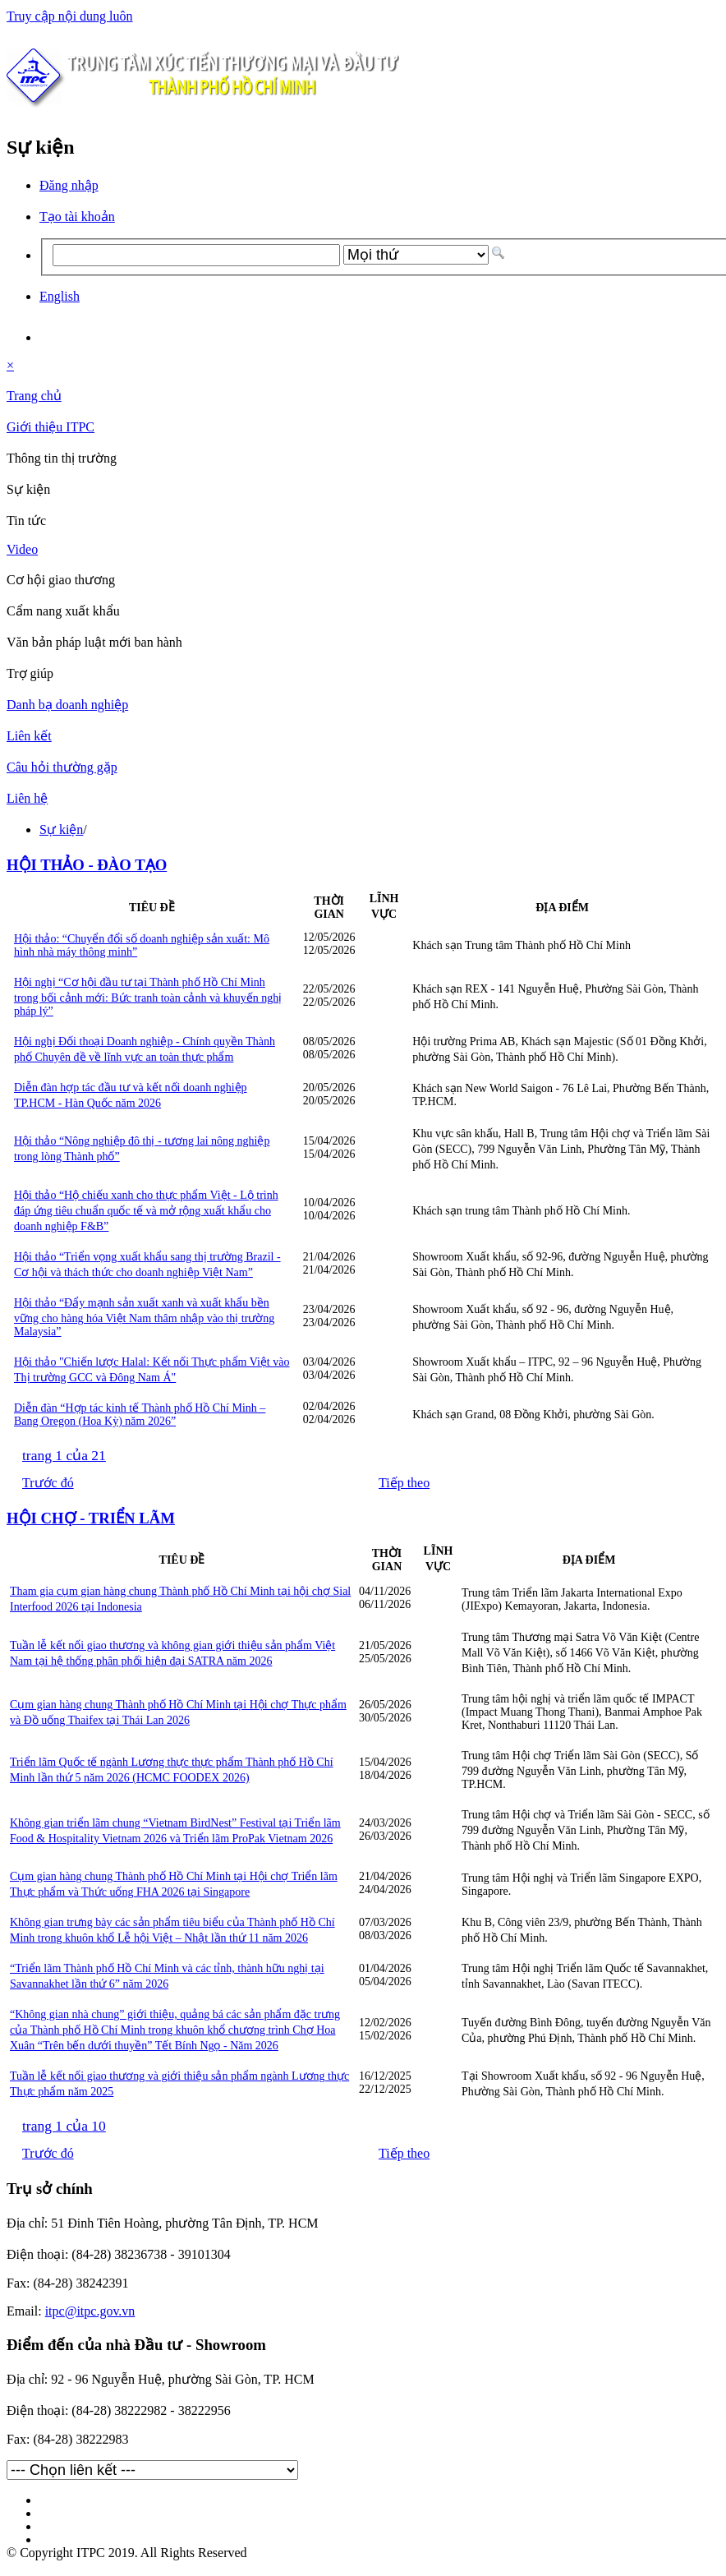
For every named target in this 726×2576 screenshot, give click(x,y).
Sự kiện (61, 829)
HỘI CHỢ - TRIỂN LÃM (91, 1518)
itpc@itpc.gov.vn (90, 2311)
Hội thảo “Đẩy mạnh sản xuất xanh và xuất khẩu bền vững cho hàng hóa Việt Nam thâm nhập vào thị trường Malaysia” (144, 1317)
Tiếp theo (404, 1483)
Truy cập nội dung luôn (70, 16)
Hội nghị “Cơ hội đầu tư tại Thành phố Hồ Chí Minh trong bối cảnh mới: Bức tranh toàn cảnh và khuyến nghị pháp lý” (148, 996)
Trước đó (48, 1483)
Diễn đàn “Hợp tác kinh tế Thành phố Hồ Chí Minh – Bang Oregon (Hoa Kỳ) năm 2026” (139, 1414)
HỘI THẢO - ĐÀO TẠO (87, 864)
